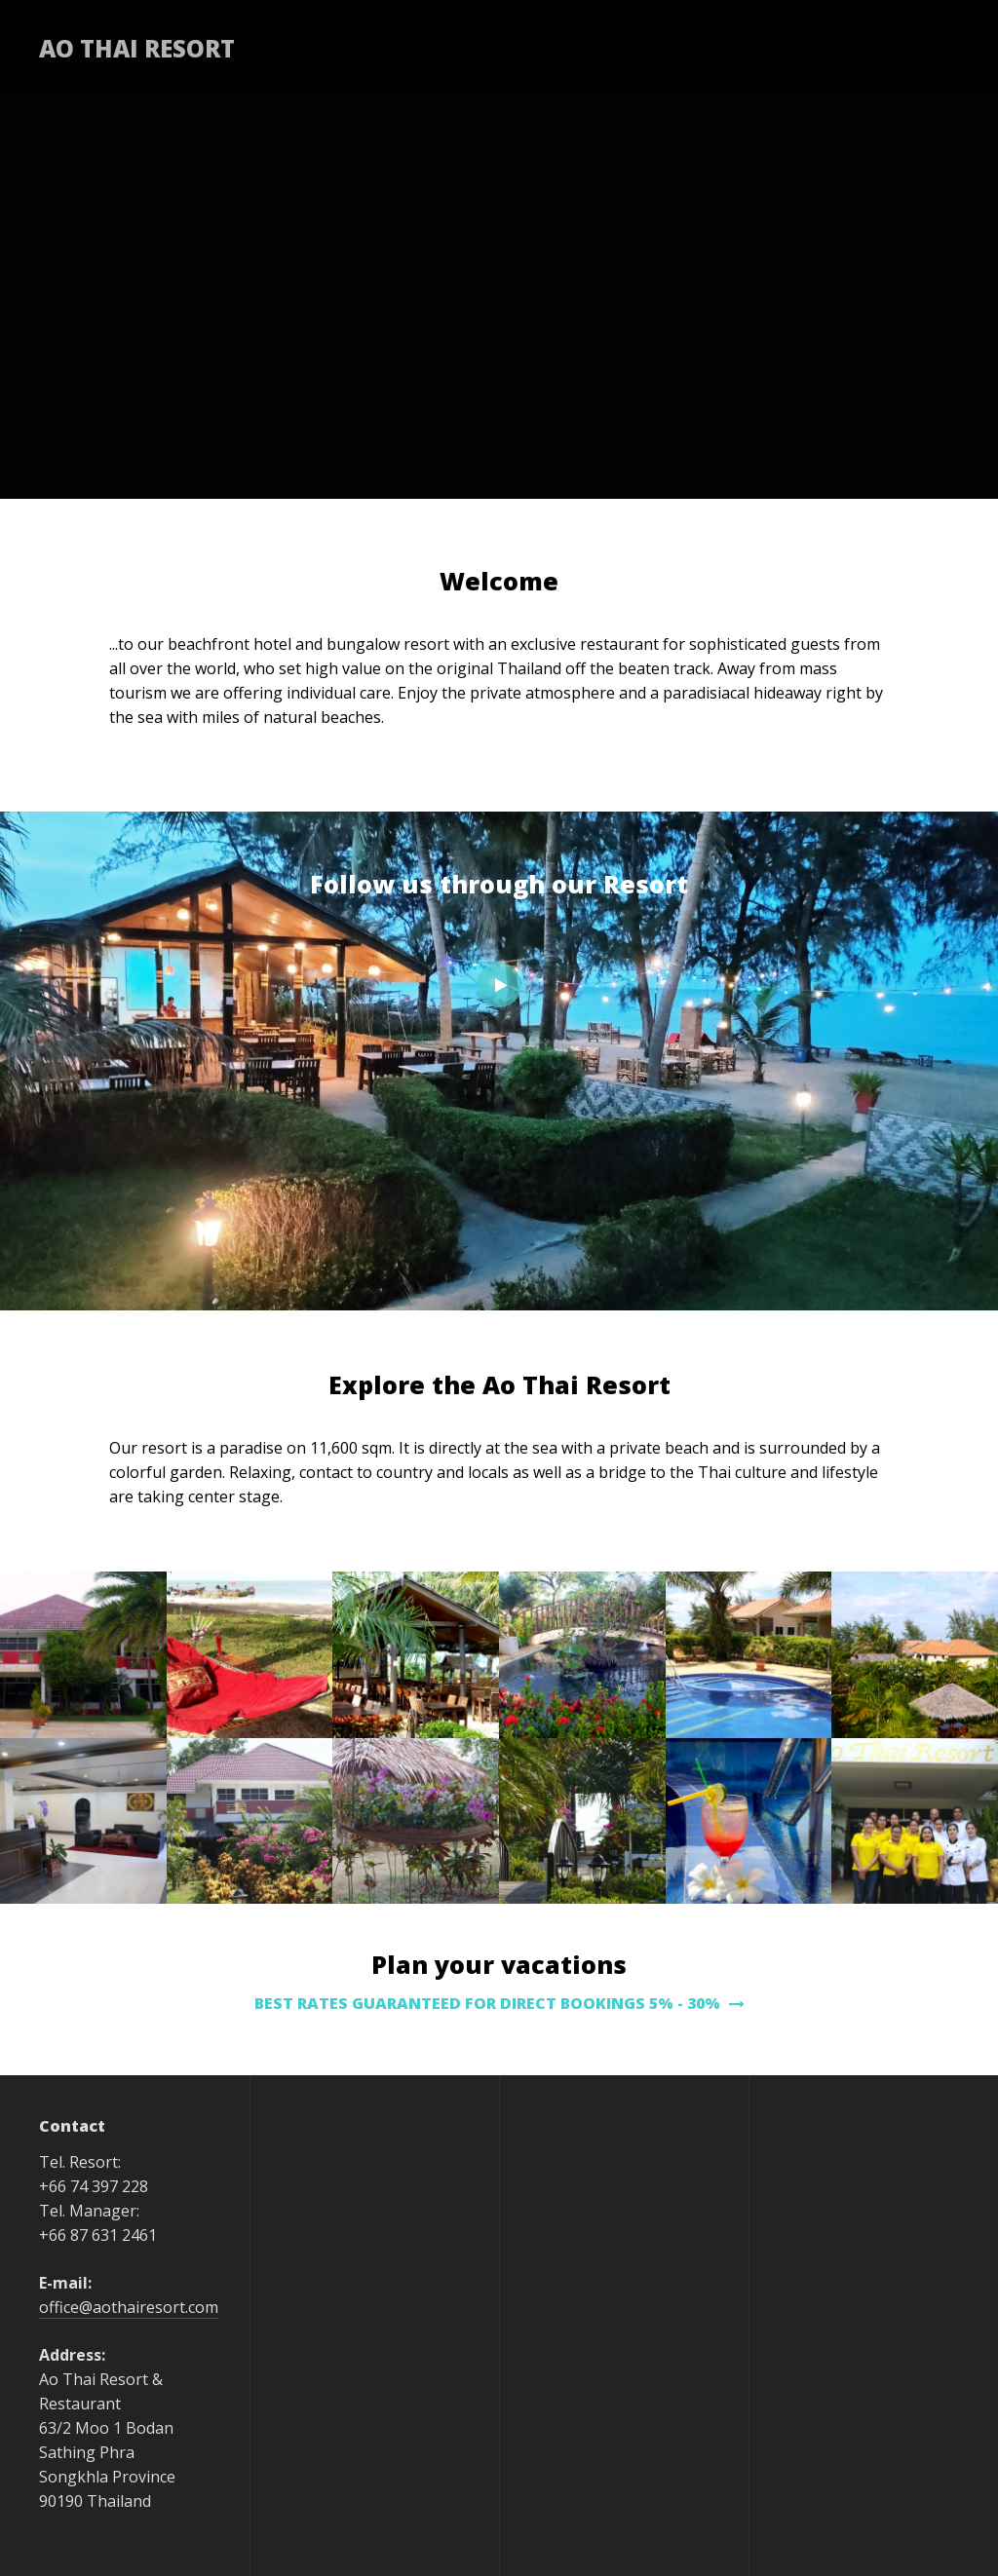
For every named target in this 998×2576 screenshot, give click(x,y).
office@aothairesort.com (128, 2307)
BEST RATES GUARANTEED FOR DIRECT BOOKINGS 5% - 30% (499, 2003)
